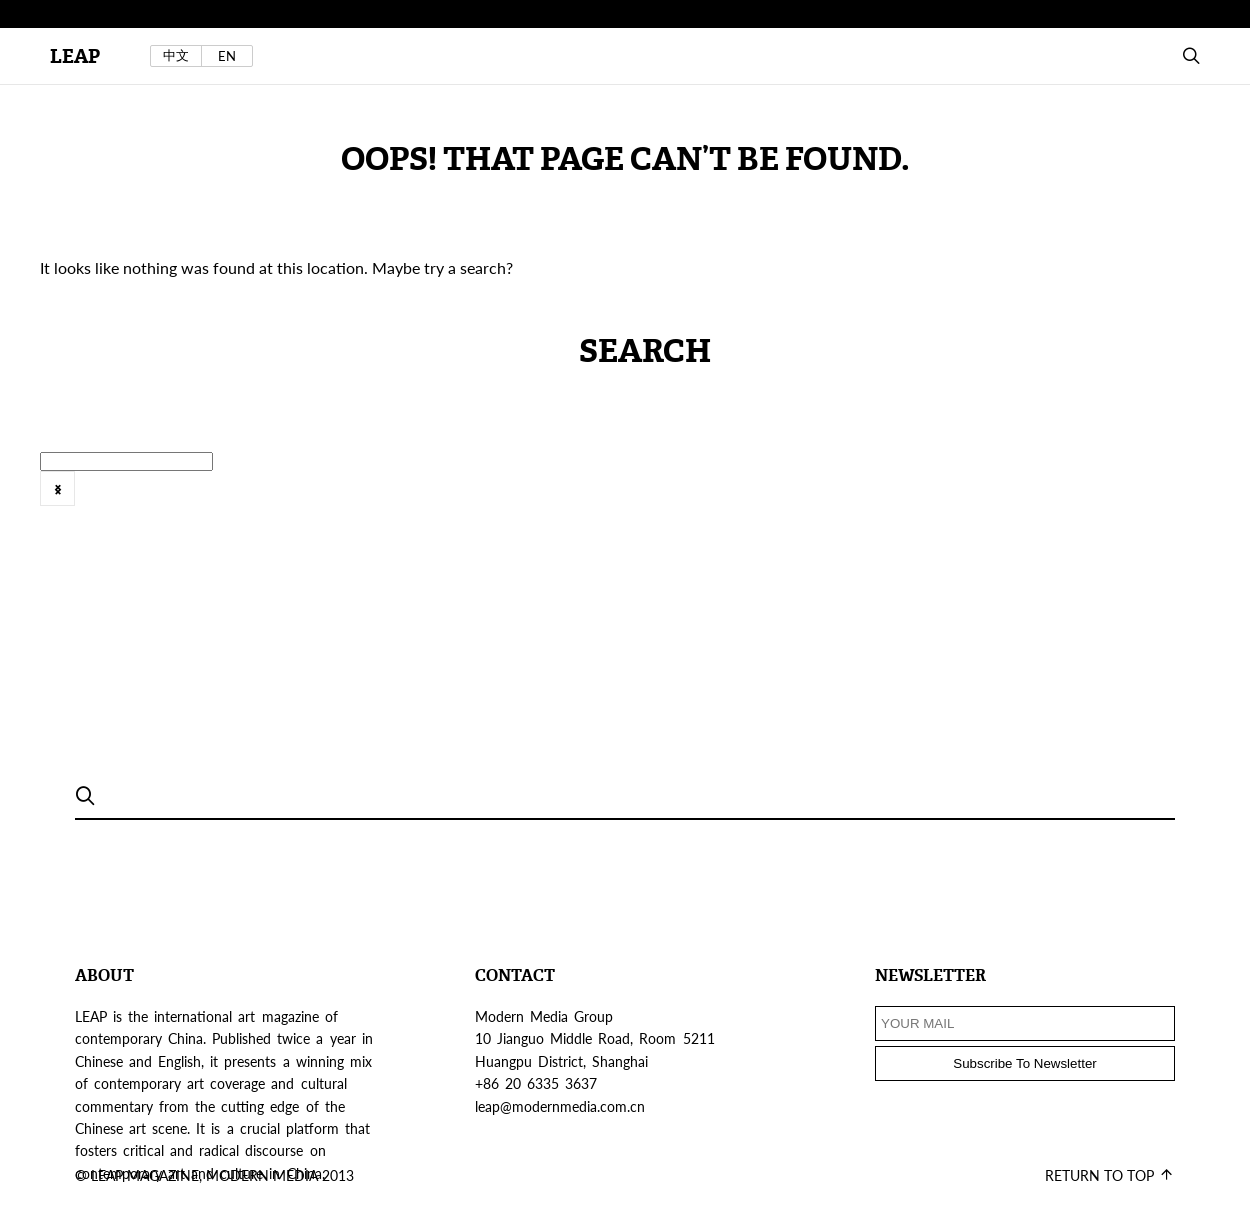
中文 (176, 55)
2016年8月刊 (623, 500)
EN (227, 56)
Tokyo (123, 500)
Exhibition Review (891, 500)
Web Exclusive (303, 500)
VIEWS (198, 500)
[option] (461, 502)
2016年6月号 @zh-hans (465, 500)
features (1109, 500)
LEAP (75, 56)
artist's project (749, 500)
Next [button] (57, 488)
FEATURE (1017, 500)
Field (1184, 500)
